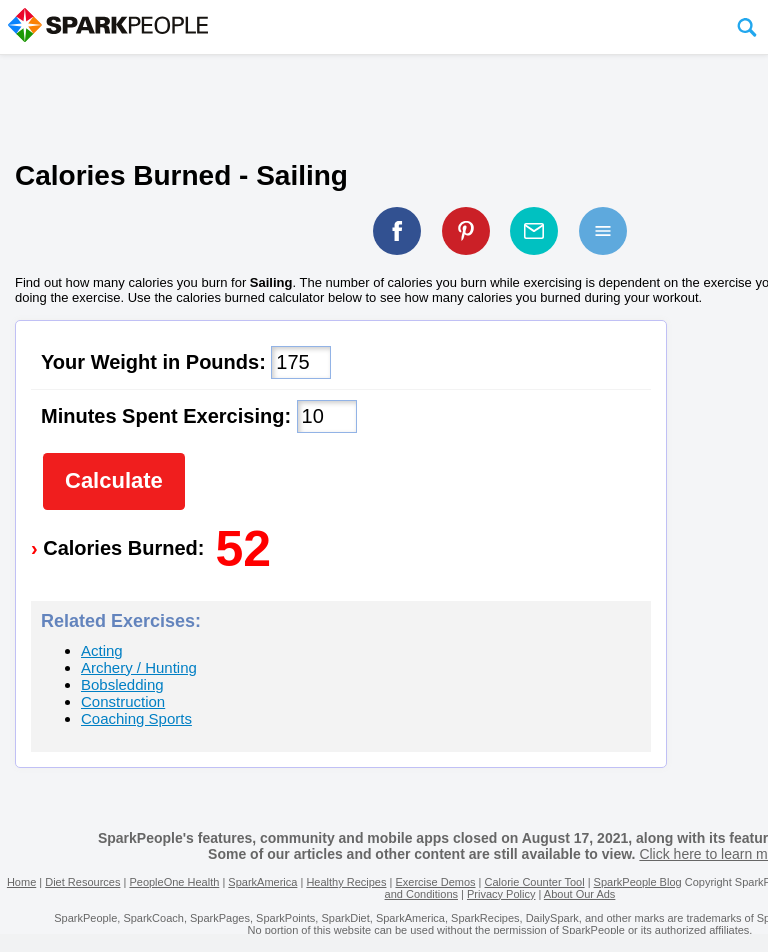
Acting (102, 650)
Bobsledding (122, 684)
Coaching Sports (136, 718)
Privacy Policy (501, 894)
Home (21, 882)
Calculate (114, 480)
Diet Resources (82, 882)
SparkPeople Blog (638, 882)
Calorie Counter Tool (535, 882)
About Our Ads (580, 894)
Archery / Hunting (139, 667)
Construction (123, 701)
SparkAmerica (262, 882)
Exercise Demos (435, 882)
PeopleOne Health (174, 882)
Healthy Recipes (346, 882)
